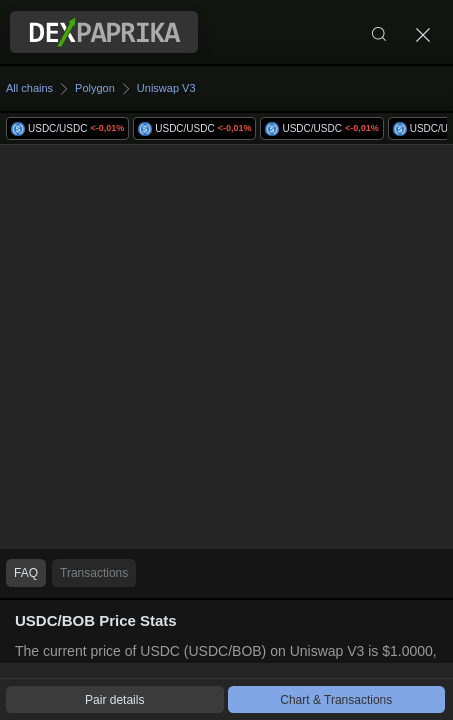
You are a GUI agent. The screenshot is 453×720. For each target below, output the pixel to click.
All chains (29, 88)
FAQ (26, 573)
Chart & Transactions (336, 700)
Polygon (95, 88)
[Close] (423, 32)
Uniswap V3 (166, 88)
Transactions (94, 573)
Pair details (114, 700)
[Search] (379, 32)
